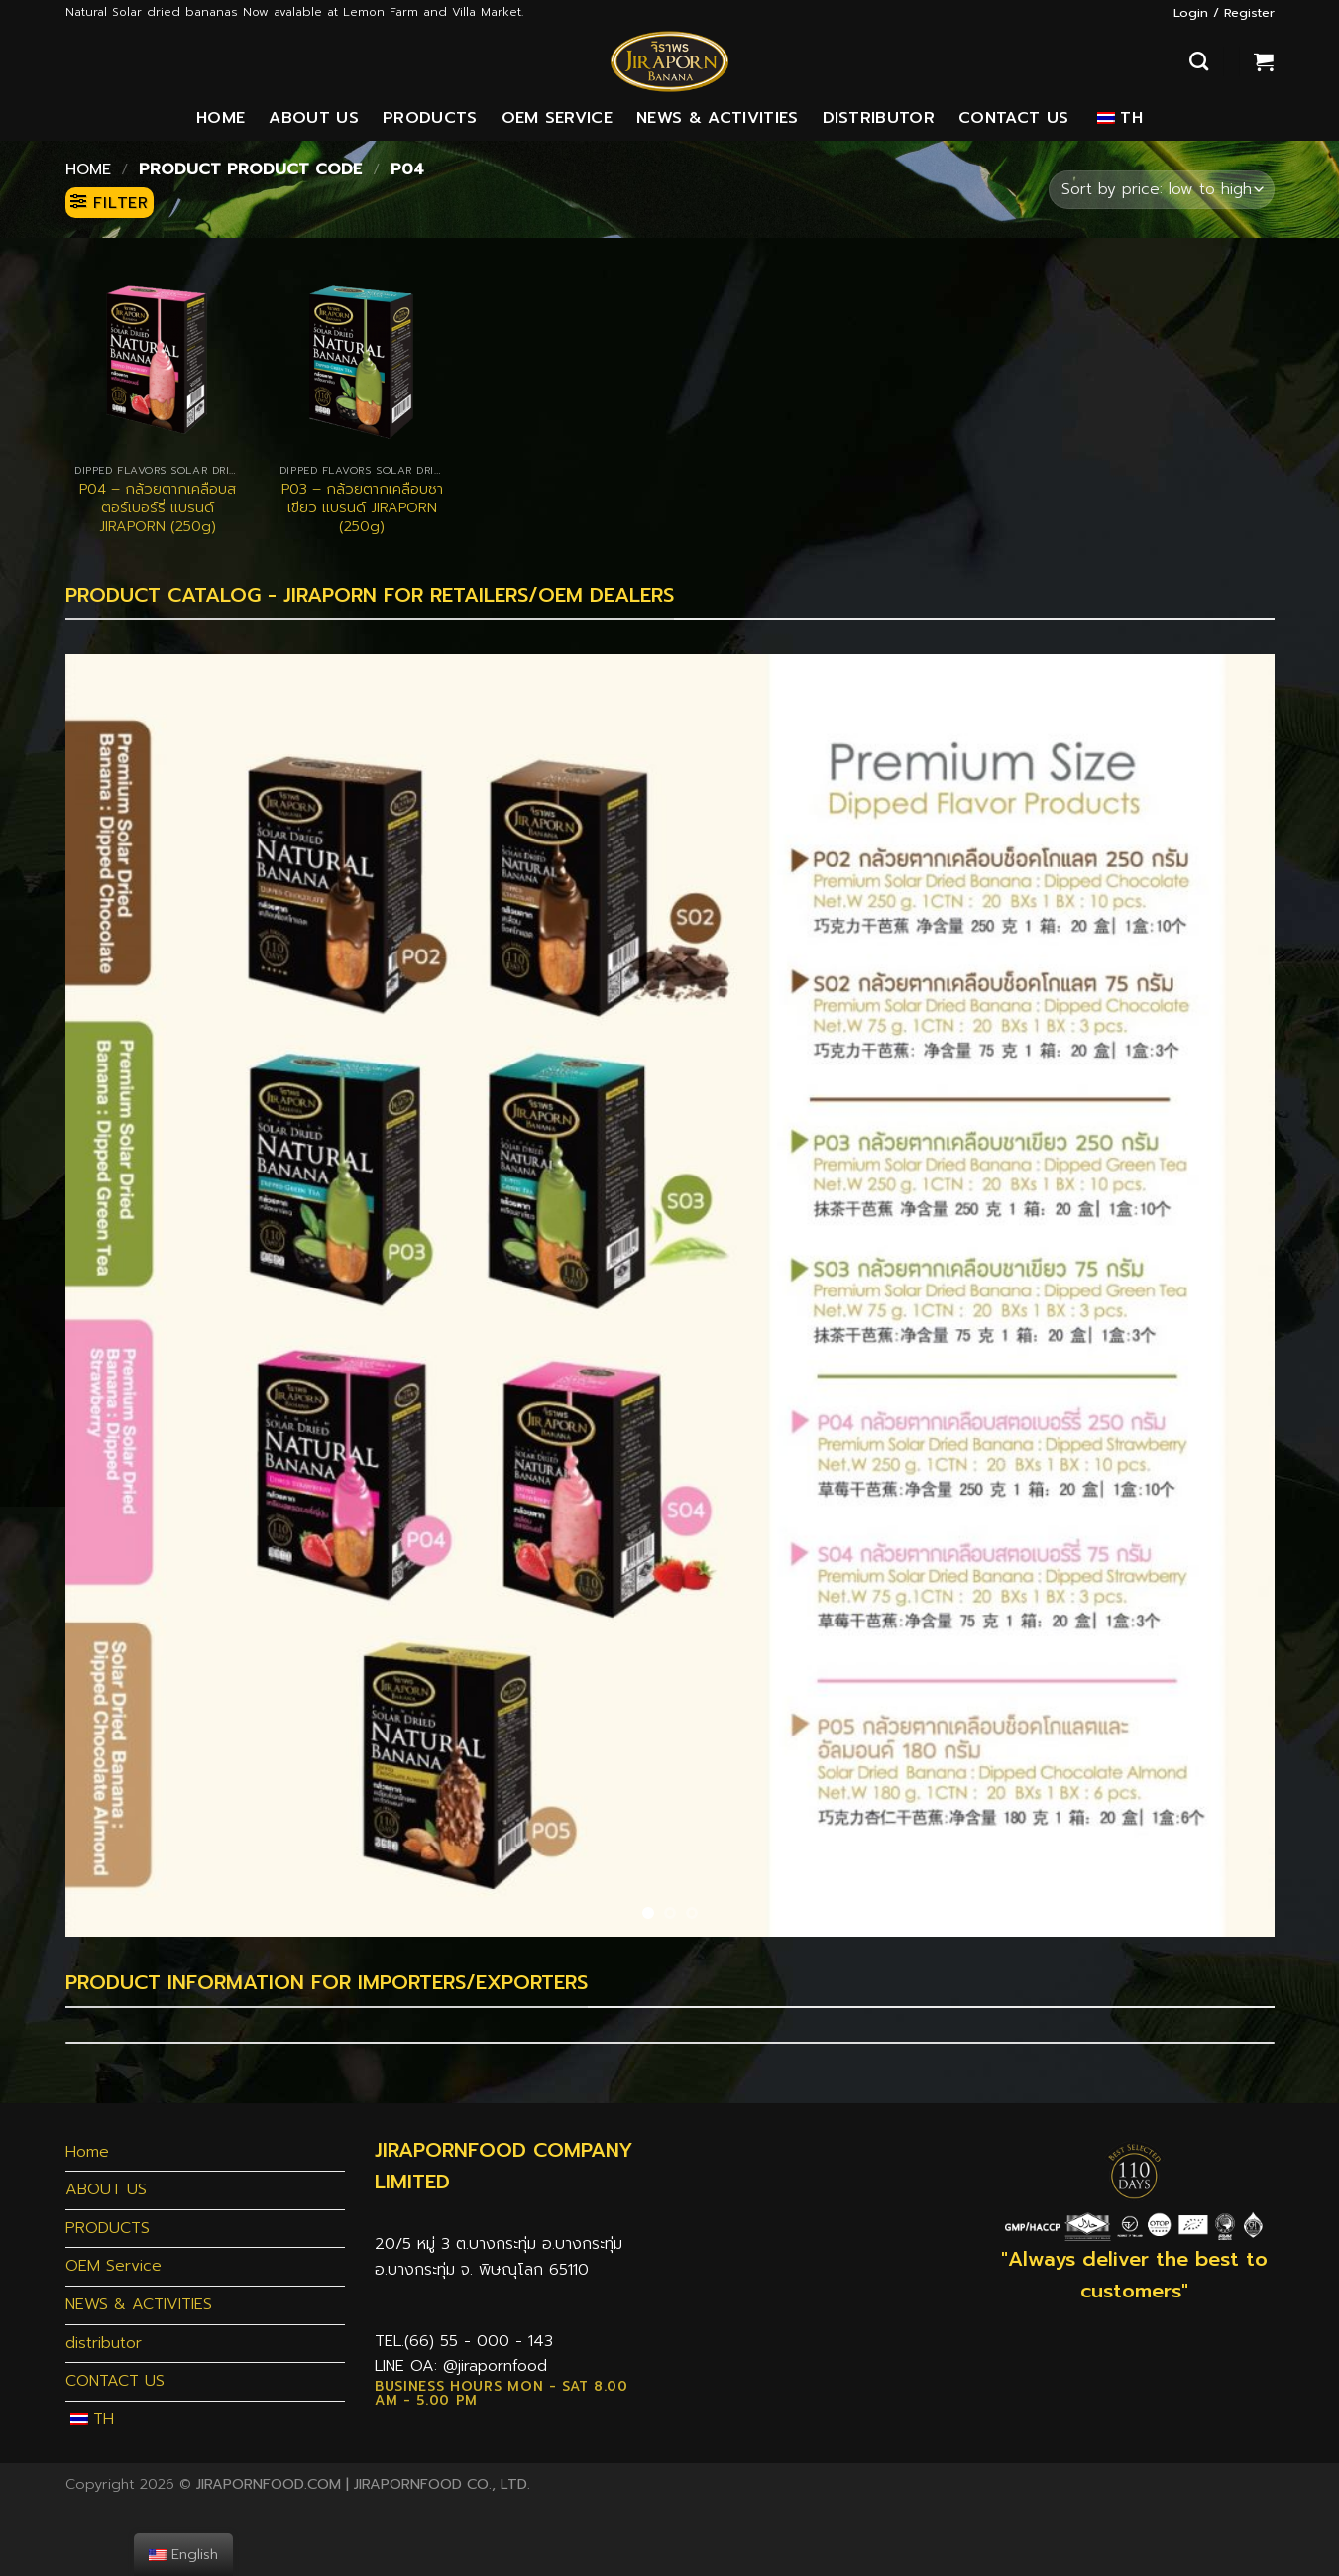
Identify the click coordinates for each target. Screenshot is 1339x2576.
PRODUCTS (430, 118)
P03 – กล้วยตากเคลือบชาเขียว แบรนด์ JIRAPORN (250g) (362, 507)
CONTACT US (1013, 118)
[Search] (1198, 61)
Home (220, 118)
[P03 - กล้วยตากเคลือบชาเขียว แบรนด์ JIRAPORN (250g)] (362, 360)
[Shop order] (1161, 189)
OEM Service (558, 118)
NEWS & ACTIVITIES (717, 118)
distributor (879, 118)
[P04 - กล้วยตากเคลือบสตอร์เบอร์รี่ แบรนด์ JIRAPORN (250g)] (157, 360)
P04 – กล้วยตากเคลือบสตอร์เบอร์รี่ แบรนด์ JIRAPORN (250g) (157, 507)
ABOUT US (314, 118)
